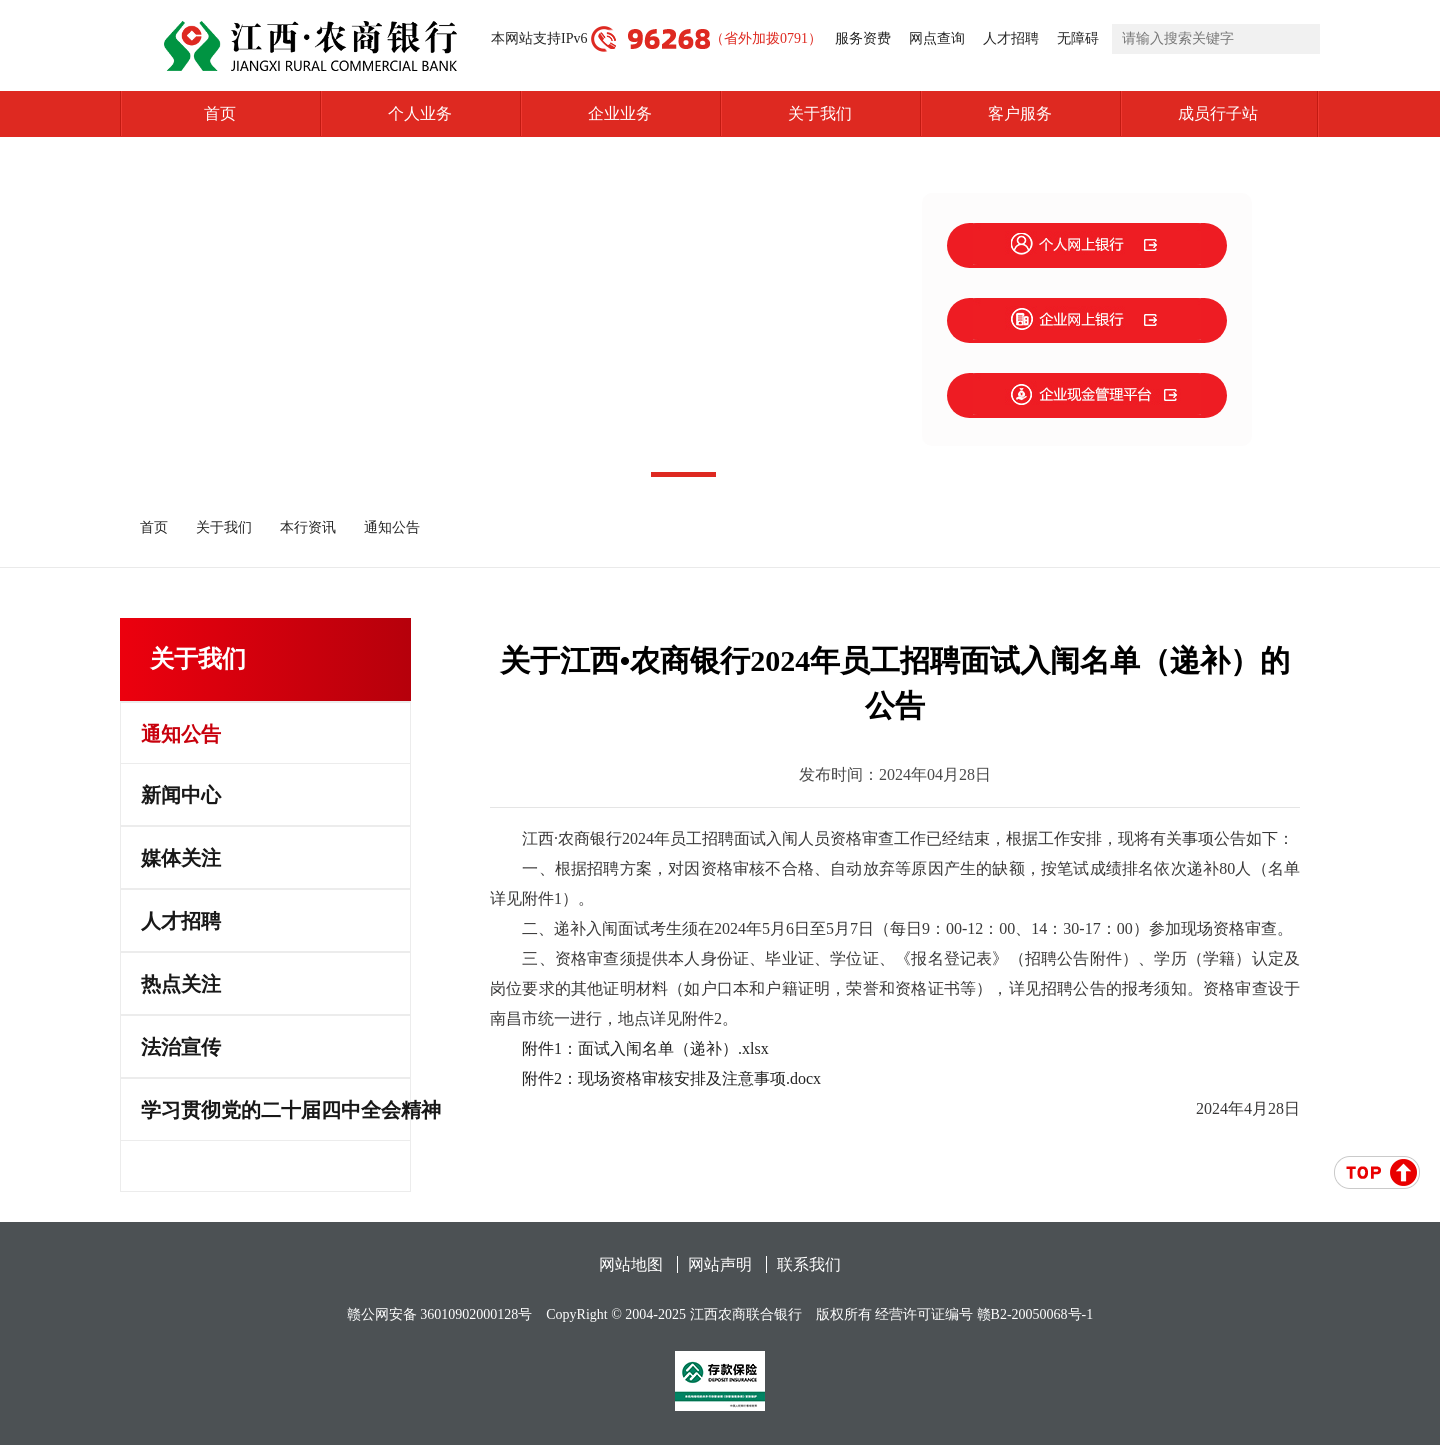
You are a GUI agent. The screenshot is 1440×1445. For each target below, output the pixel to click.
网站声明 (720, 1264)
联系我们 (809, 1264)
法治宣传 (181, 1047)
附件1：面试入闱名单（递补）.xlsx (645, 1048)
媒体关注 (181, 858)
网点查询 (937, 38)
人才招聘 (1011, 38)
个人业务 (420, 113)
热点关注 (181, 984)
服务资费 (863, 38)
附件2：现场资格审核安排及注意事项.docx (671, 1078)
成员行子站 (1249, 114)
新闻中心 (181, 795)
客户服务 (1020, 113)
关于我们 (820, 113)
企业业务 (620, 113)
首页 (220, 113)
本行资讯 (308, 527)
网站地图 (631, 1264)
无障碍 (1078, 38)
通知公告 (392, 527)
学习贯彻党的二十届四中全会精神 (275, 1110)
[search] (1216, 39)
